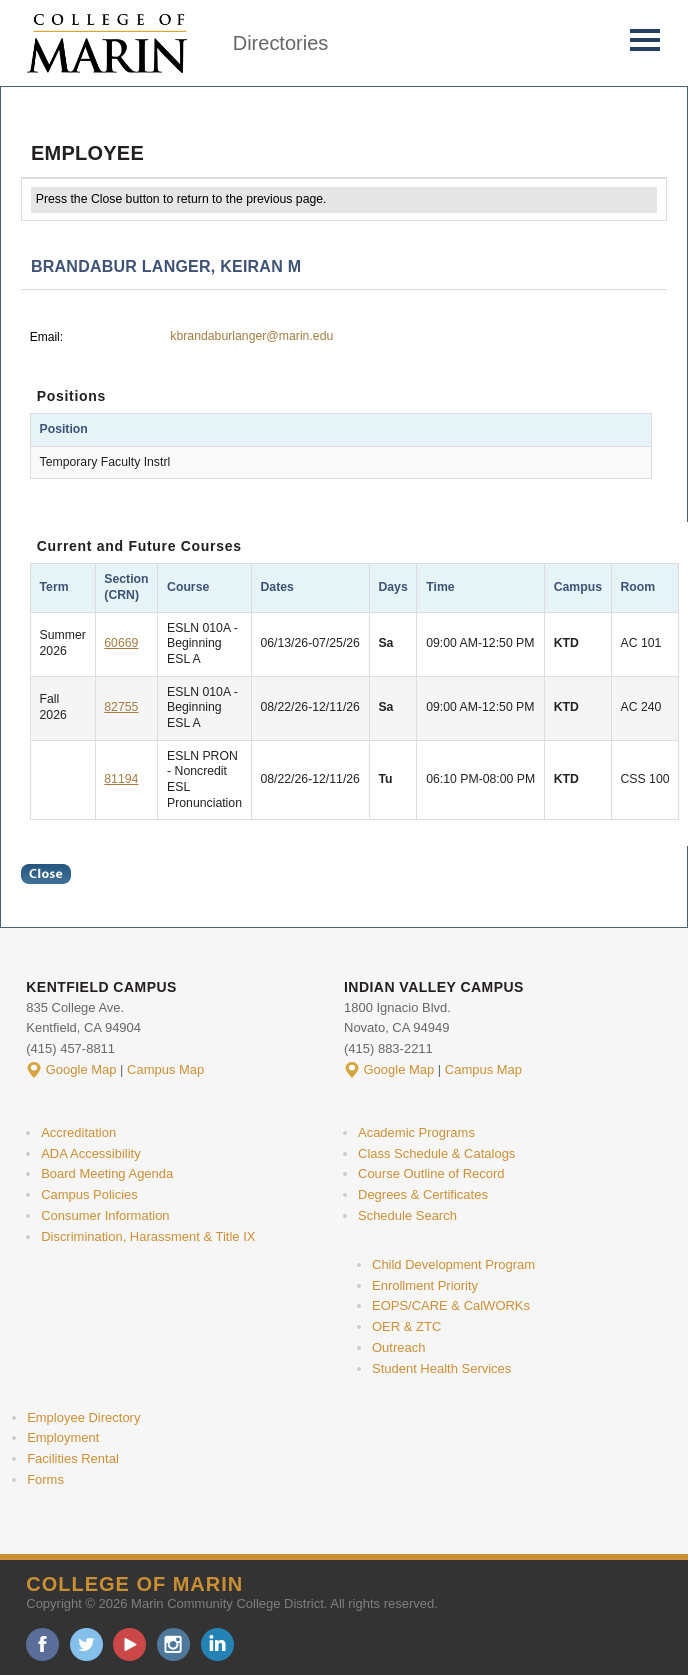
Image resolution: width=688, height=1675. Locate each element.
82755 (121, 707)
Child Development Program (453, 1264)
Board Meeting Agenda (107, 1173)
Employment (63, 1437)
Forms (45, 1479)
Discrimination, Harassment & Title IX (148, 1236)
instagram (173, 1644)
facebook (42, 1644)
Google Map (81, 1069)
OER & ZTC (406, 1326)
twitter (86, 1644)
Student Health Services (441, 1368)
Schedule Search (407, 1215)
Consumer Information (105, 1215)
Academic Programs (416, 1132)
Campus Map (165, 1069)
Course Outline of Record (431, 1173)
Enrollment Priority (425, 1285)
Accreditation (78, 1132)
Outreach (398, 1347)
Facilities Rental (73, 1458)
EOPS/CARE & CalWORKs (451, 1305)
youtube (129, 1644)
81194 (121, 779)
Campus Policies (89, 1194)
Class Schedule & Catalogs (436, 1153)
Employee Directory (83, 1417)
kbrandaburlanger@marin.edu (251, 336)
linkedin (217, 1644)
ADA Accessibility (91, 1153)
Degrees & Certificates (423, 1194)
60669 (121, 643)
